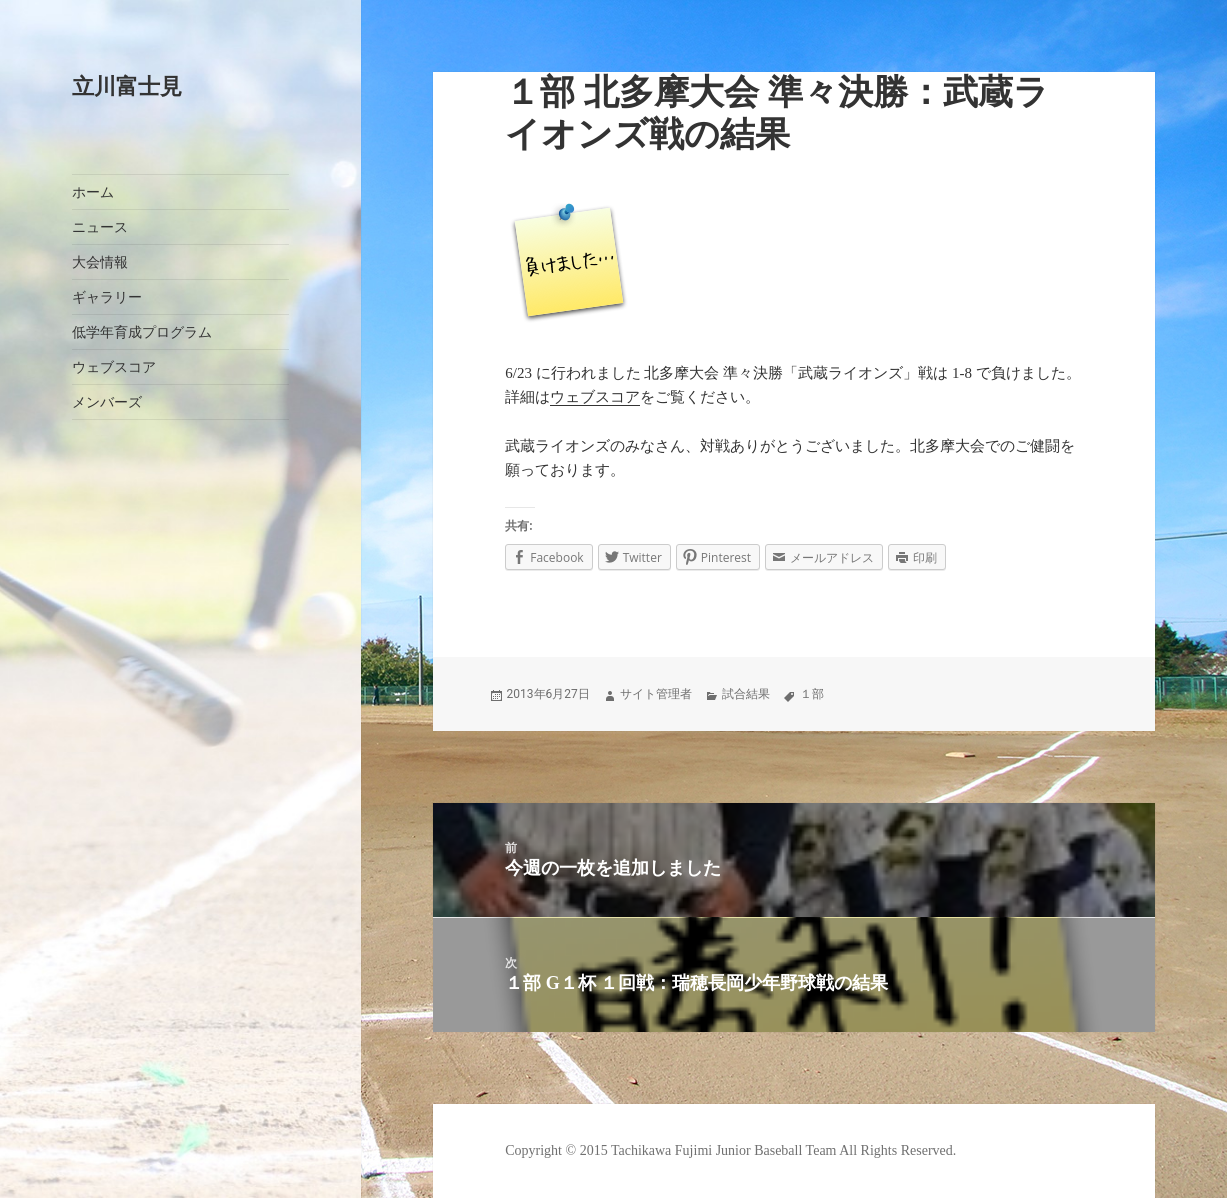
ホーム (93, 192)
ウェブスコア (114, 367)
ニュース (100, 227)
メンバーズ (107, 402)
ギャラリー (107, 297)
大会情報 (100, 262)
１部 (812, 694)
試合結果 (746, 694)
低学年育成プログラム (142, 332)
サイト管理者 (656, 694)
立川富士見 (127, 86)
